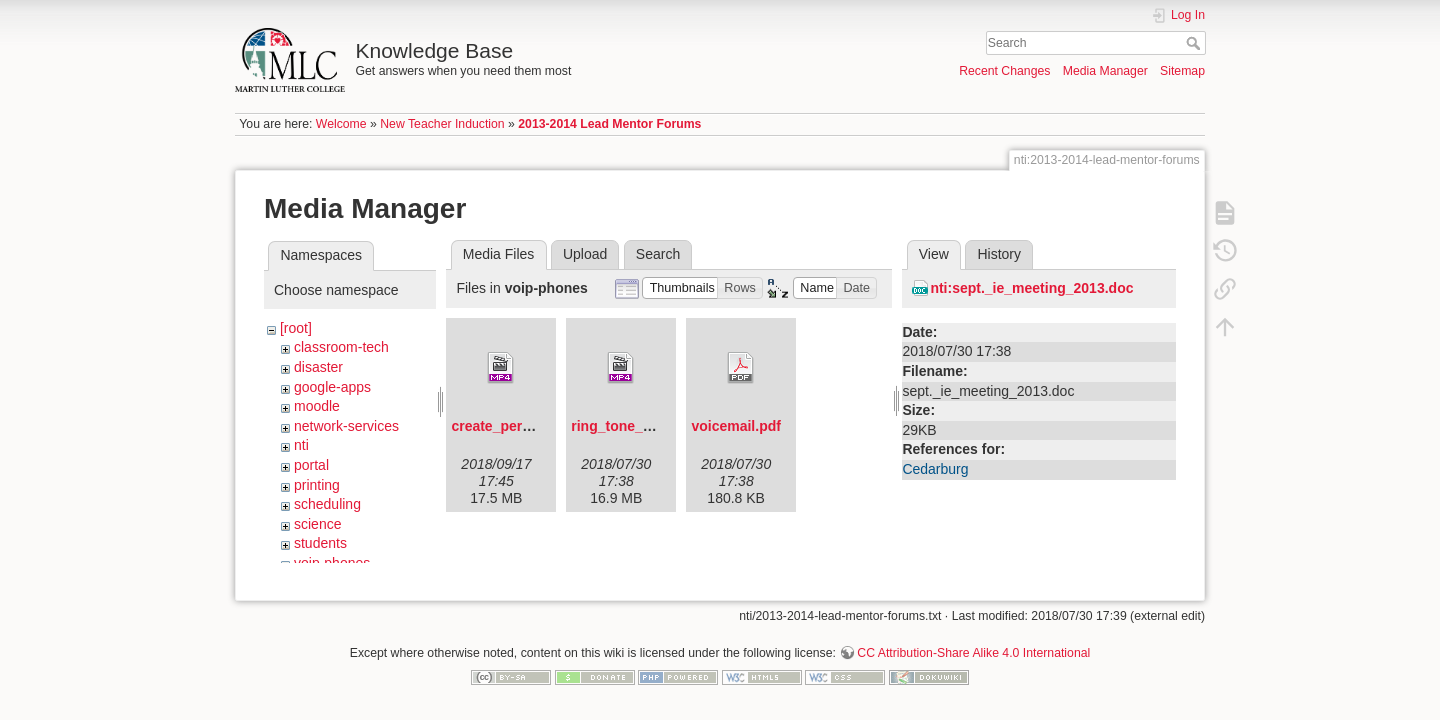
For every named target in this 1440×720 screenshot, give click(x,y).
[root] (296, 328)
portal (311, 465)
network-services (346, 426)
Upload (585, 254)
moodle (317, 406)
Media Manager (1105, 71)
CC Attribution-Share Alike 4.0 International (973, 646)
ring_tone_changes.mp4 (651, 426)
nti (301, 445)
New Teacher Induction (442, 124)
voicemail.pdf (735, 426)
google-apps (332, 387)
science (317, 524)
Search (1195, 43)
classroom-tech (341, 347)
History (999, 254)
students (320, 543)
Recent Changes (1004, 71)
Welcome (341, 124)
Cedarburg (935, 469)
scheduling (327, 504)
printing (317, 485)
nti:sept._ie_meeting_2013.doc (1031, 288)
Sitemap (1182, 71)
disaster (318, 367)
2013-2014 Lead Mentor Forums (609, 124)
